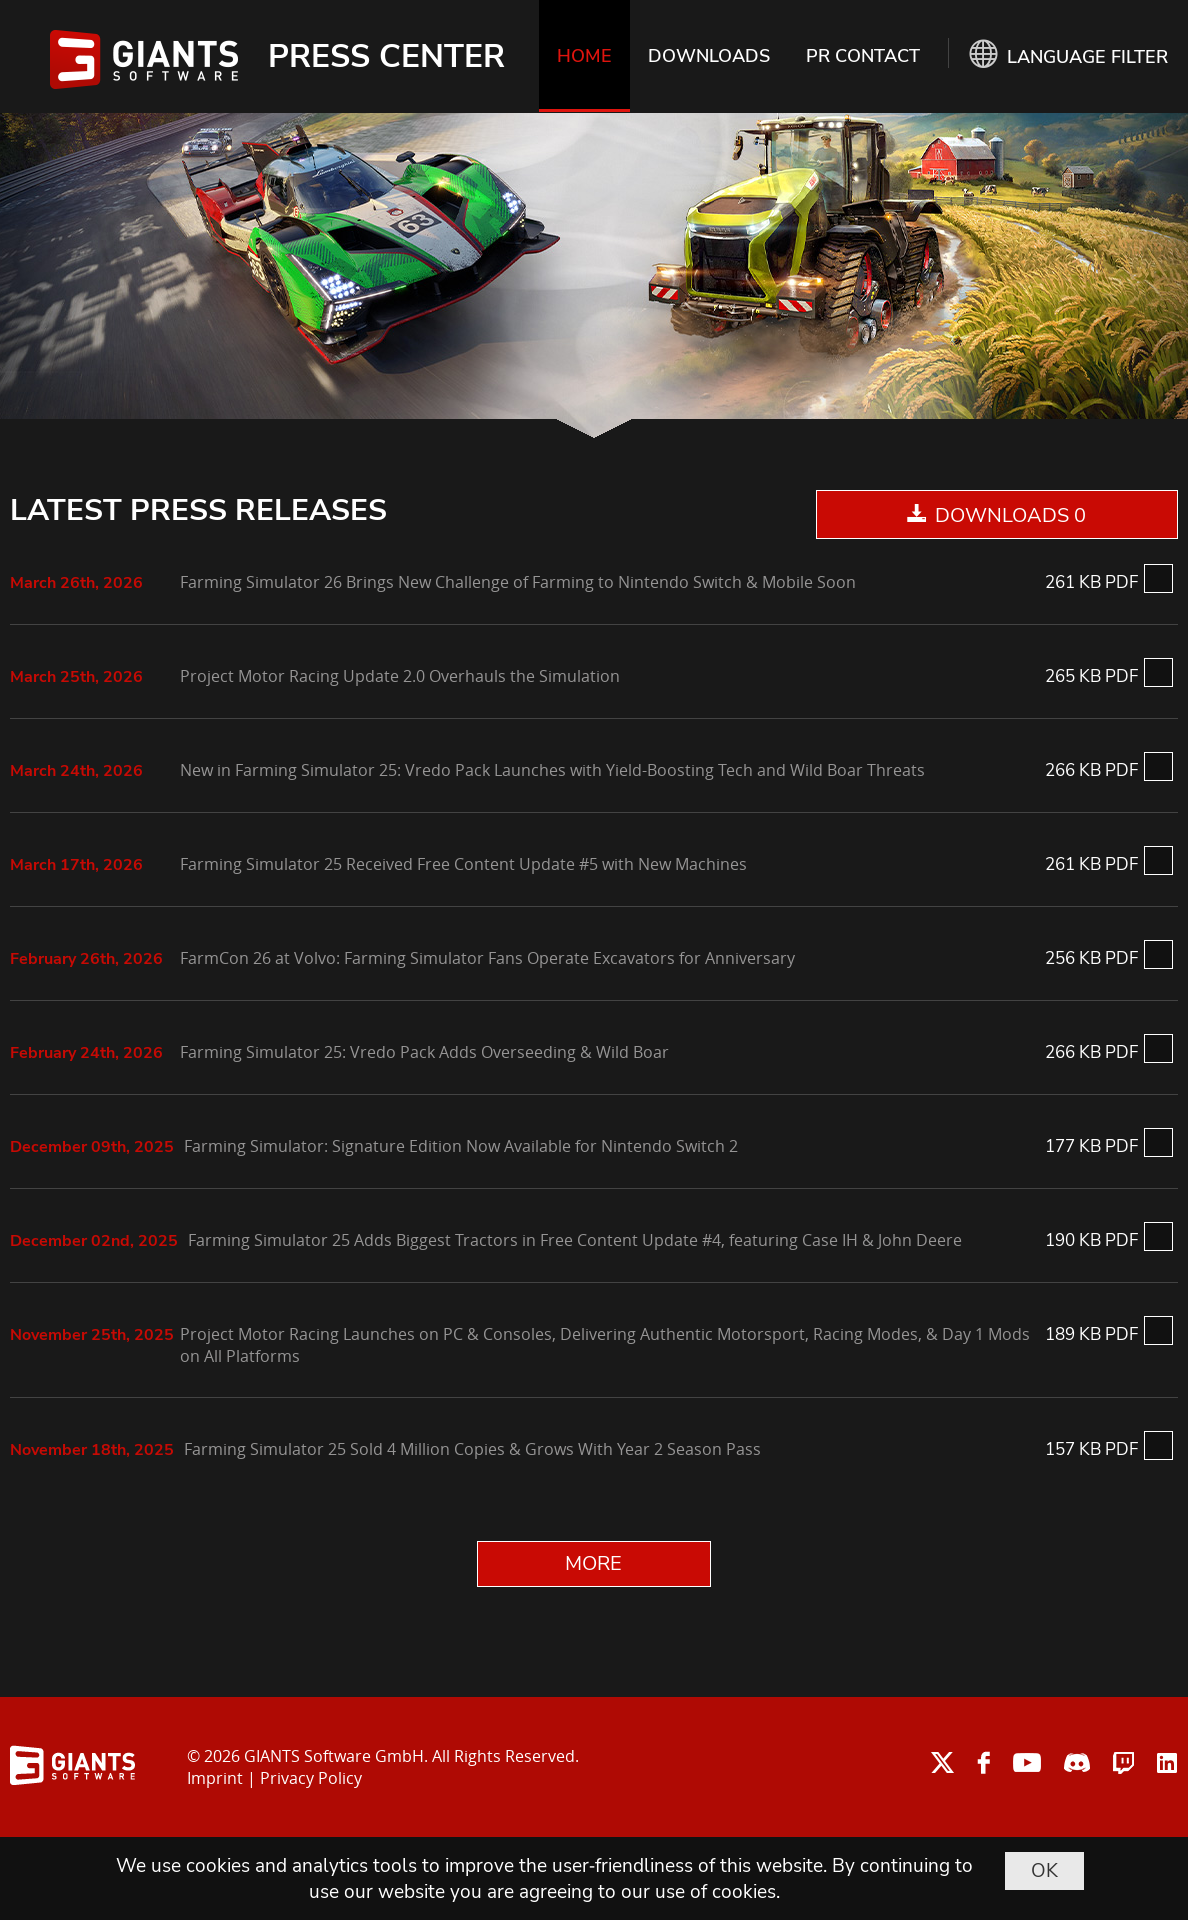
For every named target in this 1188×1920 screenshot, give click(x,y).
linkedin (1167, 1762)
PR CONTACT (863, 56)
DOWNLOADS (709, 56)
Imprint (215, 1778)
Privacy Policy (311, 1778)
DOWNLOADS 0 (1010, 515)
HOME (584, 56)
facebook (983, 1762)
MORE (593, 1563)
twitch (1123, 1762)
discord (1077, 1762)
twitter (942, 1762)
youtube (1027, 1762)
